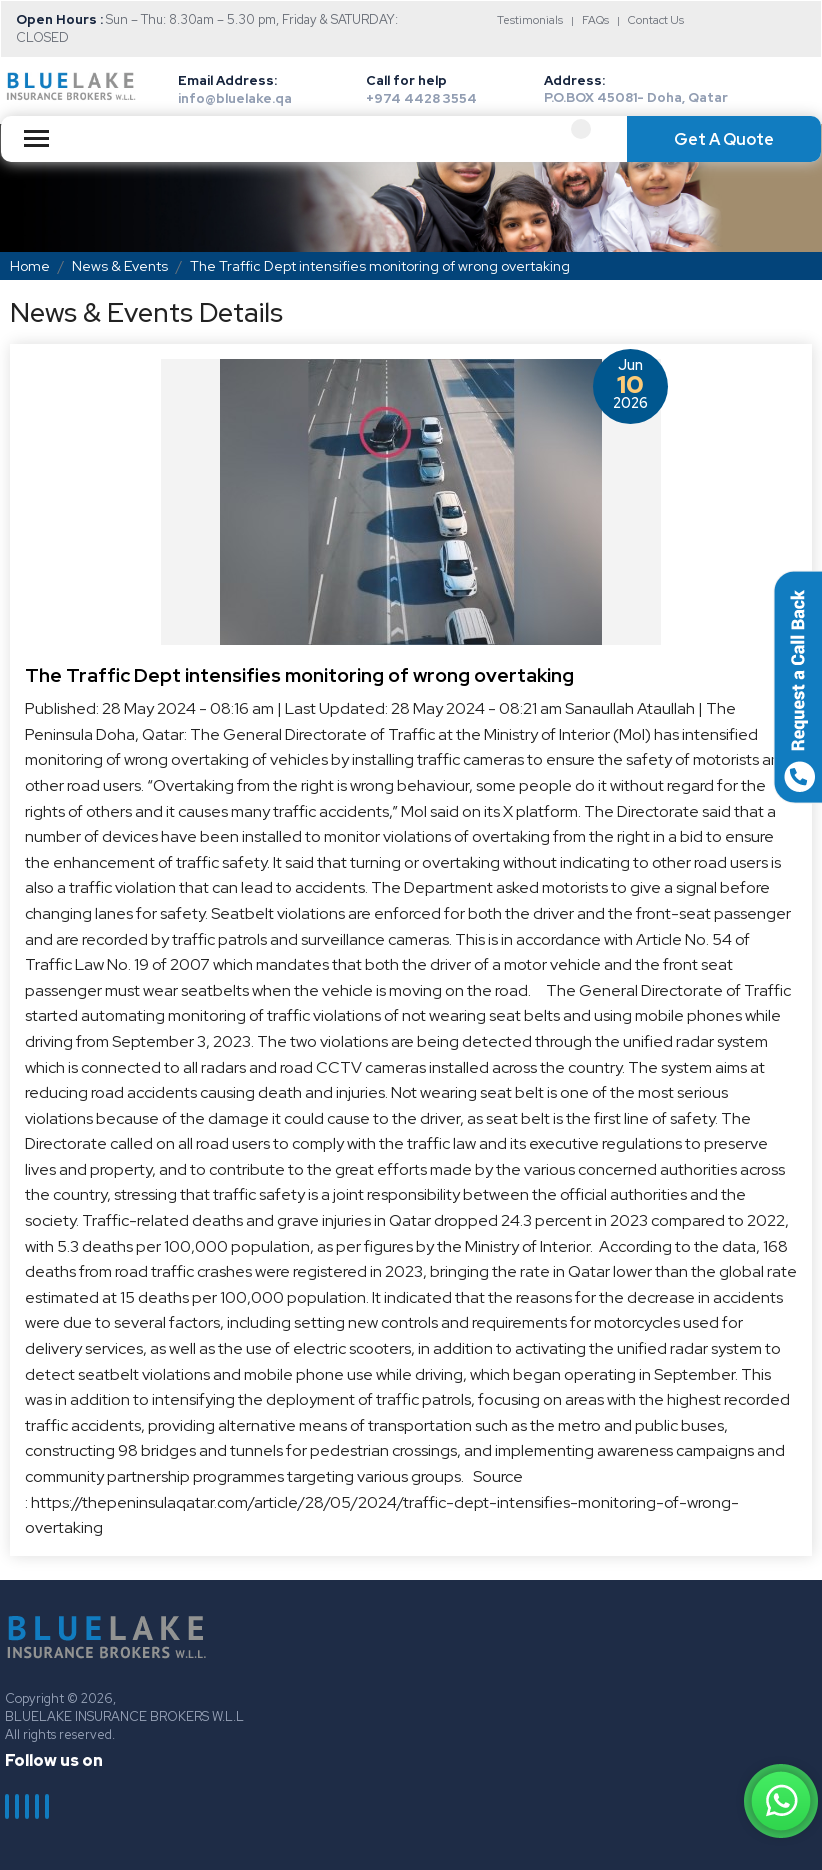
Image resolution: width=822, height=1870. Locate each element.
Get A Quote (724, 139)
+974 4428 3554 (421, 98)
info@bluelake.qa (235, 98)
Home (30, 266)
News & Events (120, 266)
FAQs (595, 20)
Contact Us (656, 20)
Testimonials (530, 20)
